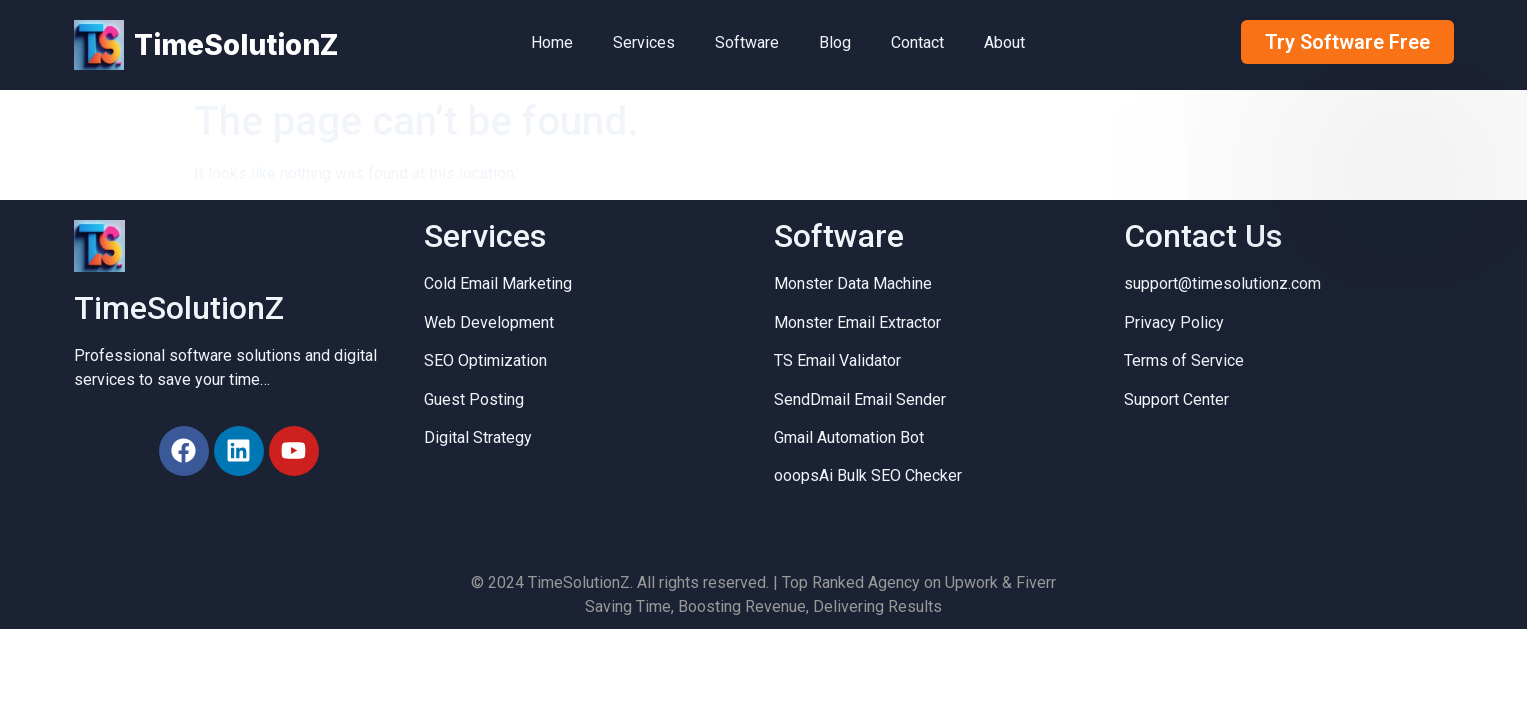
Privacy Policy (1174, 322)
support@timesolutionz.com (1222, 283)
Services (644, 42)
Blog (835, 42)
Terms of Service (1184, 360)
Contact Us (1203, 236)
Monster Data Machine (853, 283)
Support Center (1176, 399)
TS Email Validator (837, 360)
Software (747, 42)
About (1004, 42)
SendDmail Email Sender (860, 399)
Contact (917, 42)
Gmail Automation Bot (849, 437)
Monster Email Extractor (857, 322)
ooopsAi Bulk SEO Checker (868, 475)
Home (552, 42)
